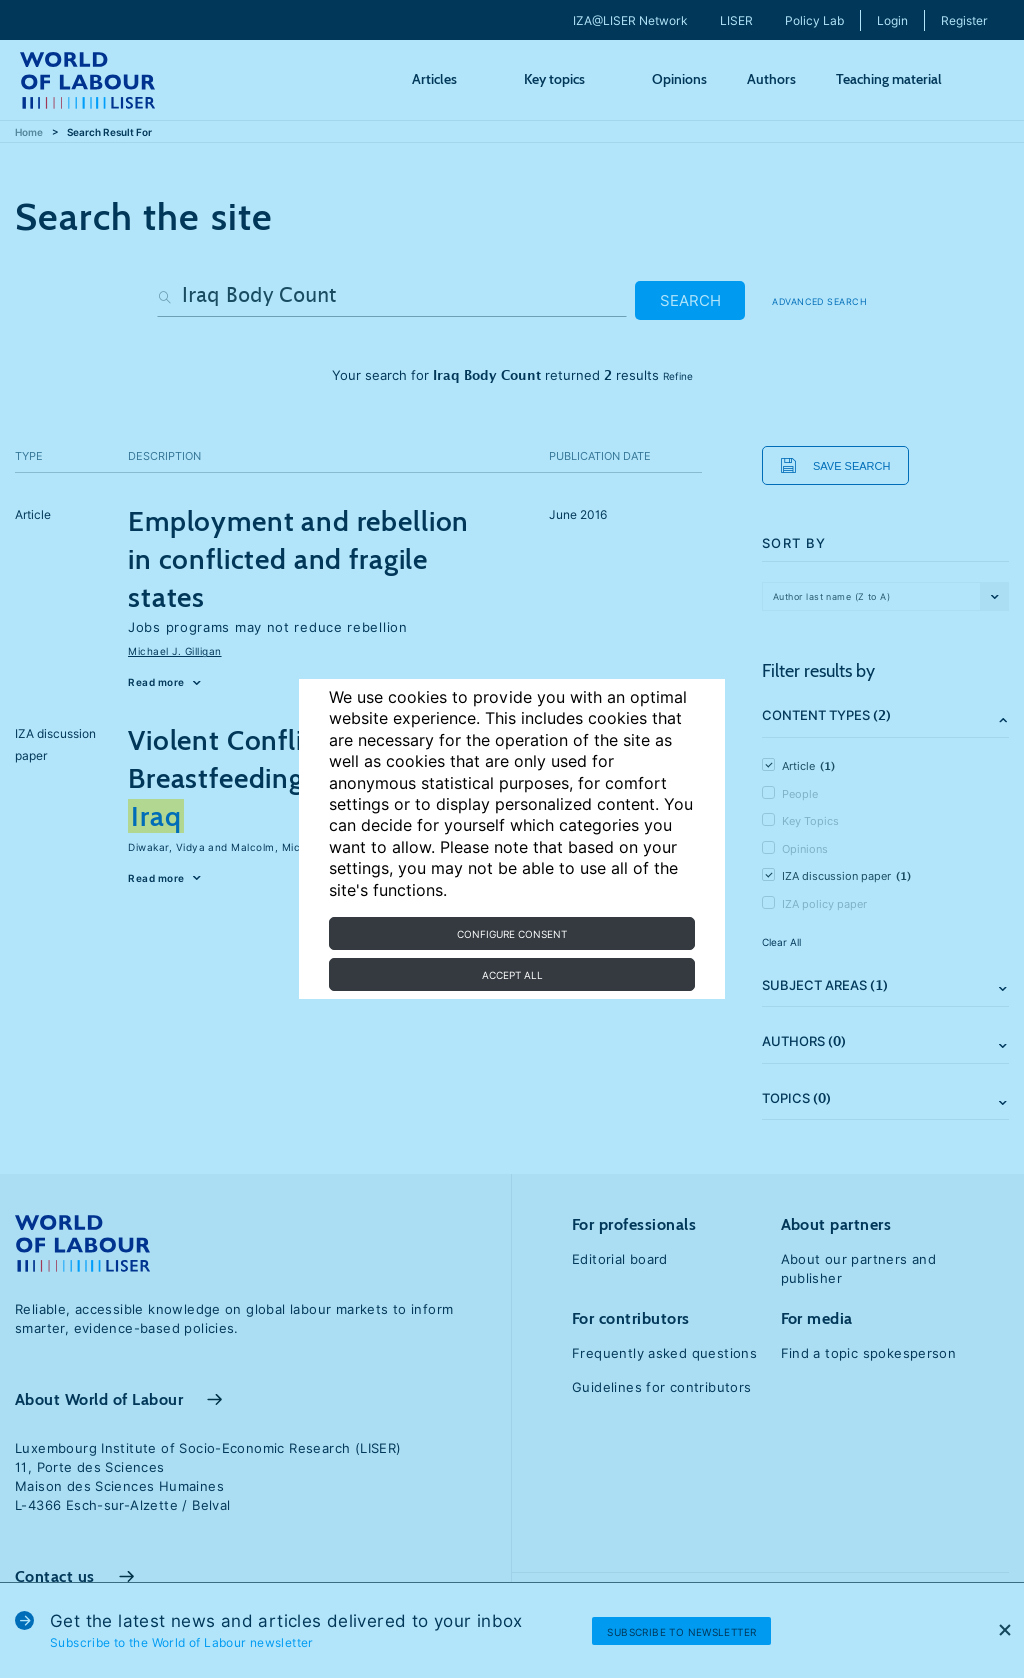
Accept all (512, 975)
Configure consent (512, 934)
